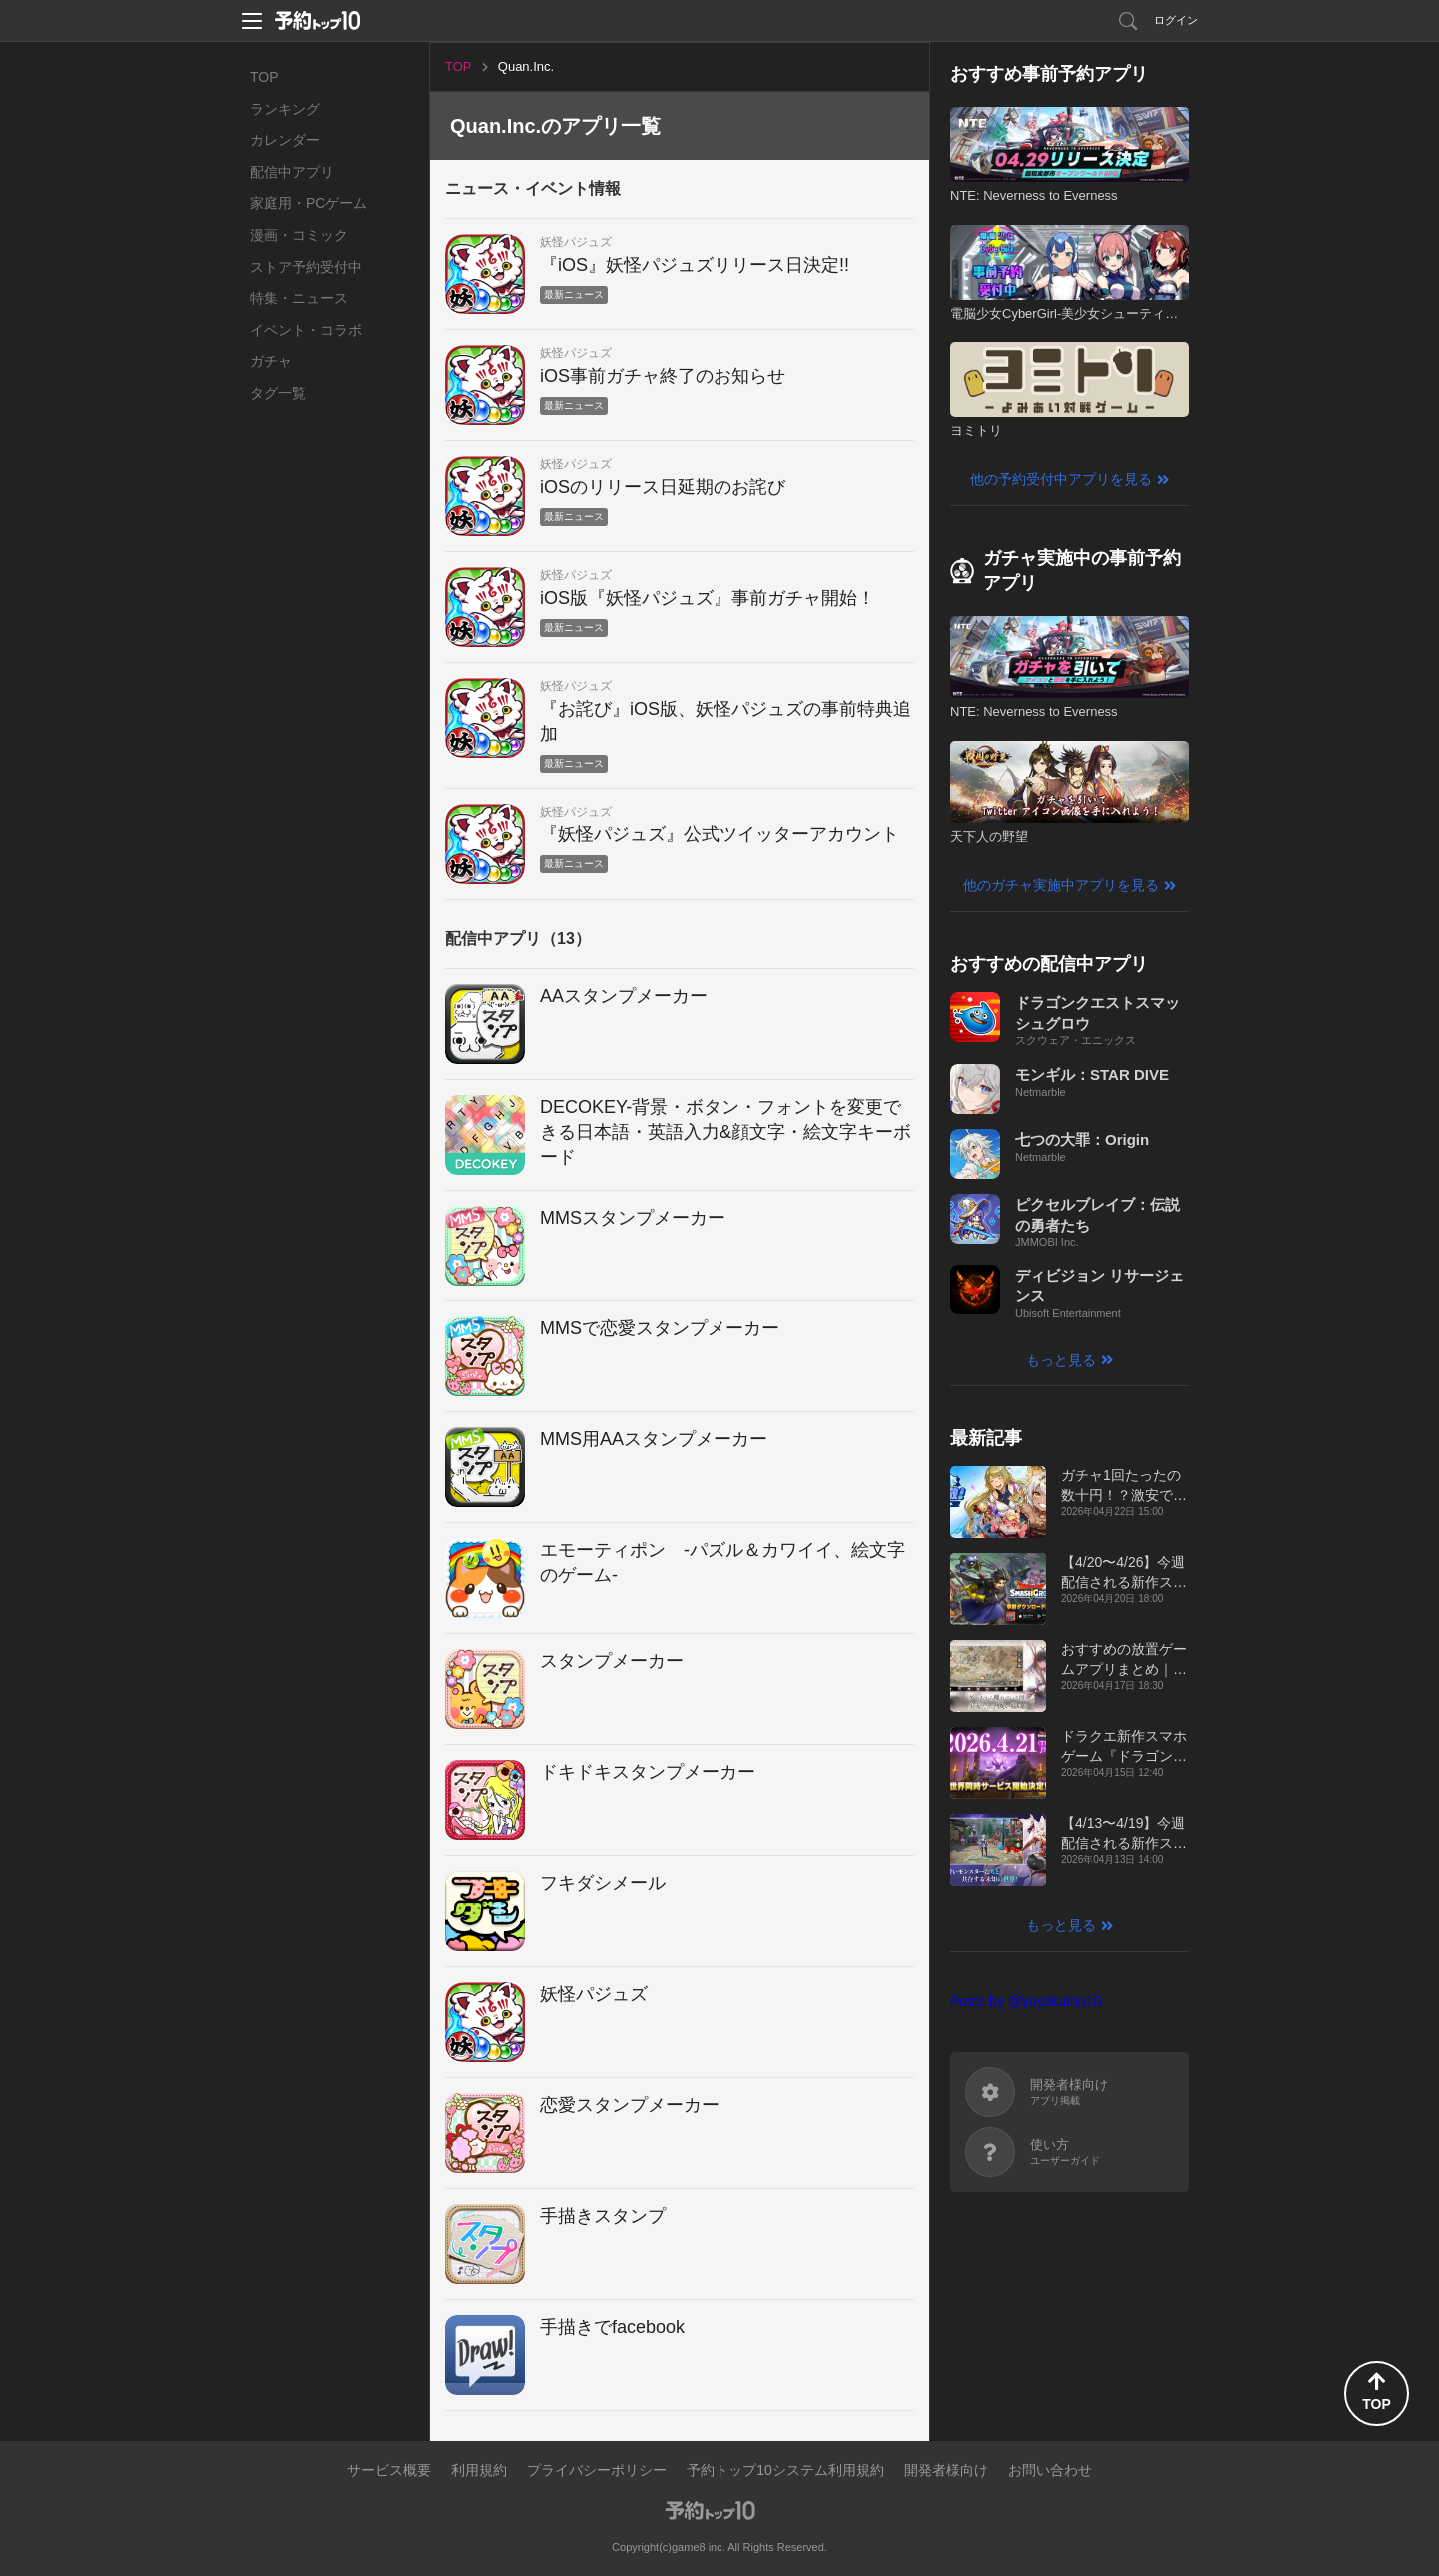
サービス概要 (389, 2470)
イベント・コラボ (306, 330)
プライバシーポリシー (597, 2470)
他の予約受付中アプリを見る (1061, 479)
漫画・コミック (299, 235)
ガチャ (271, 361)
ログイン (1176, 20)
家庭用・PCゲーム (308, 203)
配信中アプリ (292, 172)
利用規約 (479, 2470)
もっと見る (1061, 1360)
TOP (264, 77)
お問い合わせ (1050, 2470)
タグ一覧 (278, 393)
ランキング (285, 109)
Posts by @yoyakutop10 (1025, 2001)
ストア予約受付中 (306, 267)
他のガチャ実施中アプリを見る (1061, 885)
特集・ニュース (299, 298)
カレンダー (285, 140)
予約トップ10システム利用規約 (785, 2470)
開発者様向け (946, 2470)
